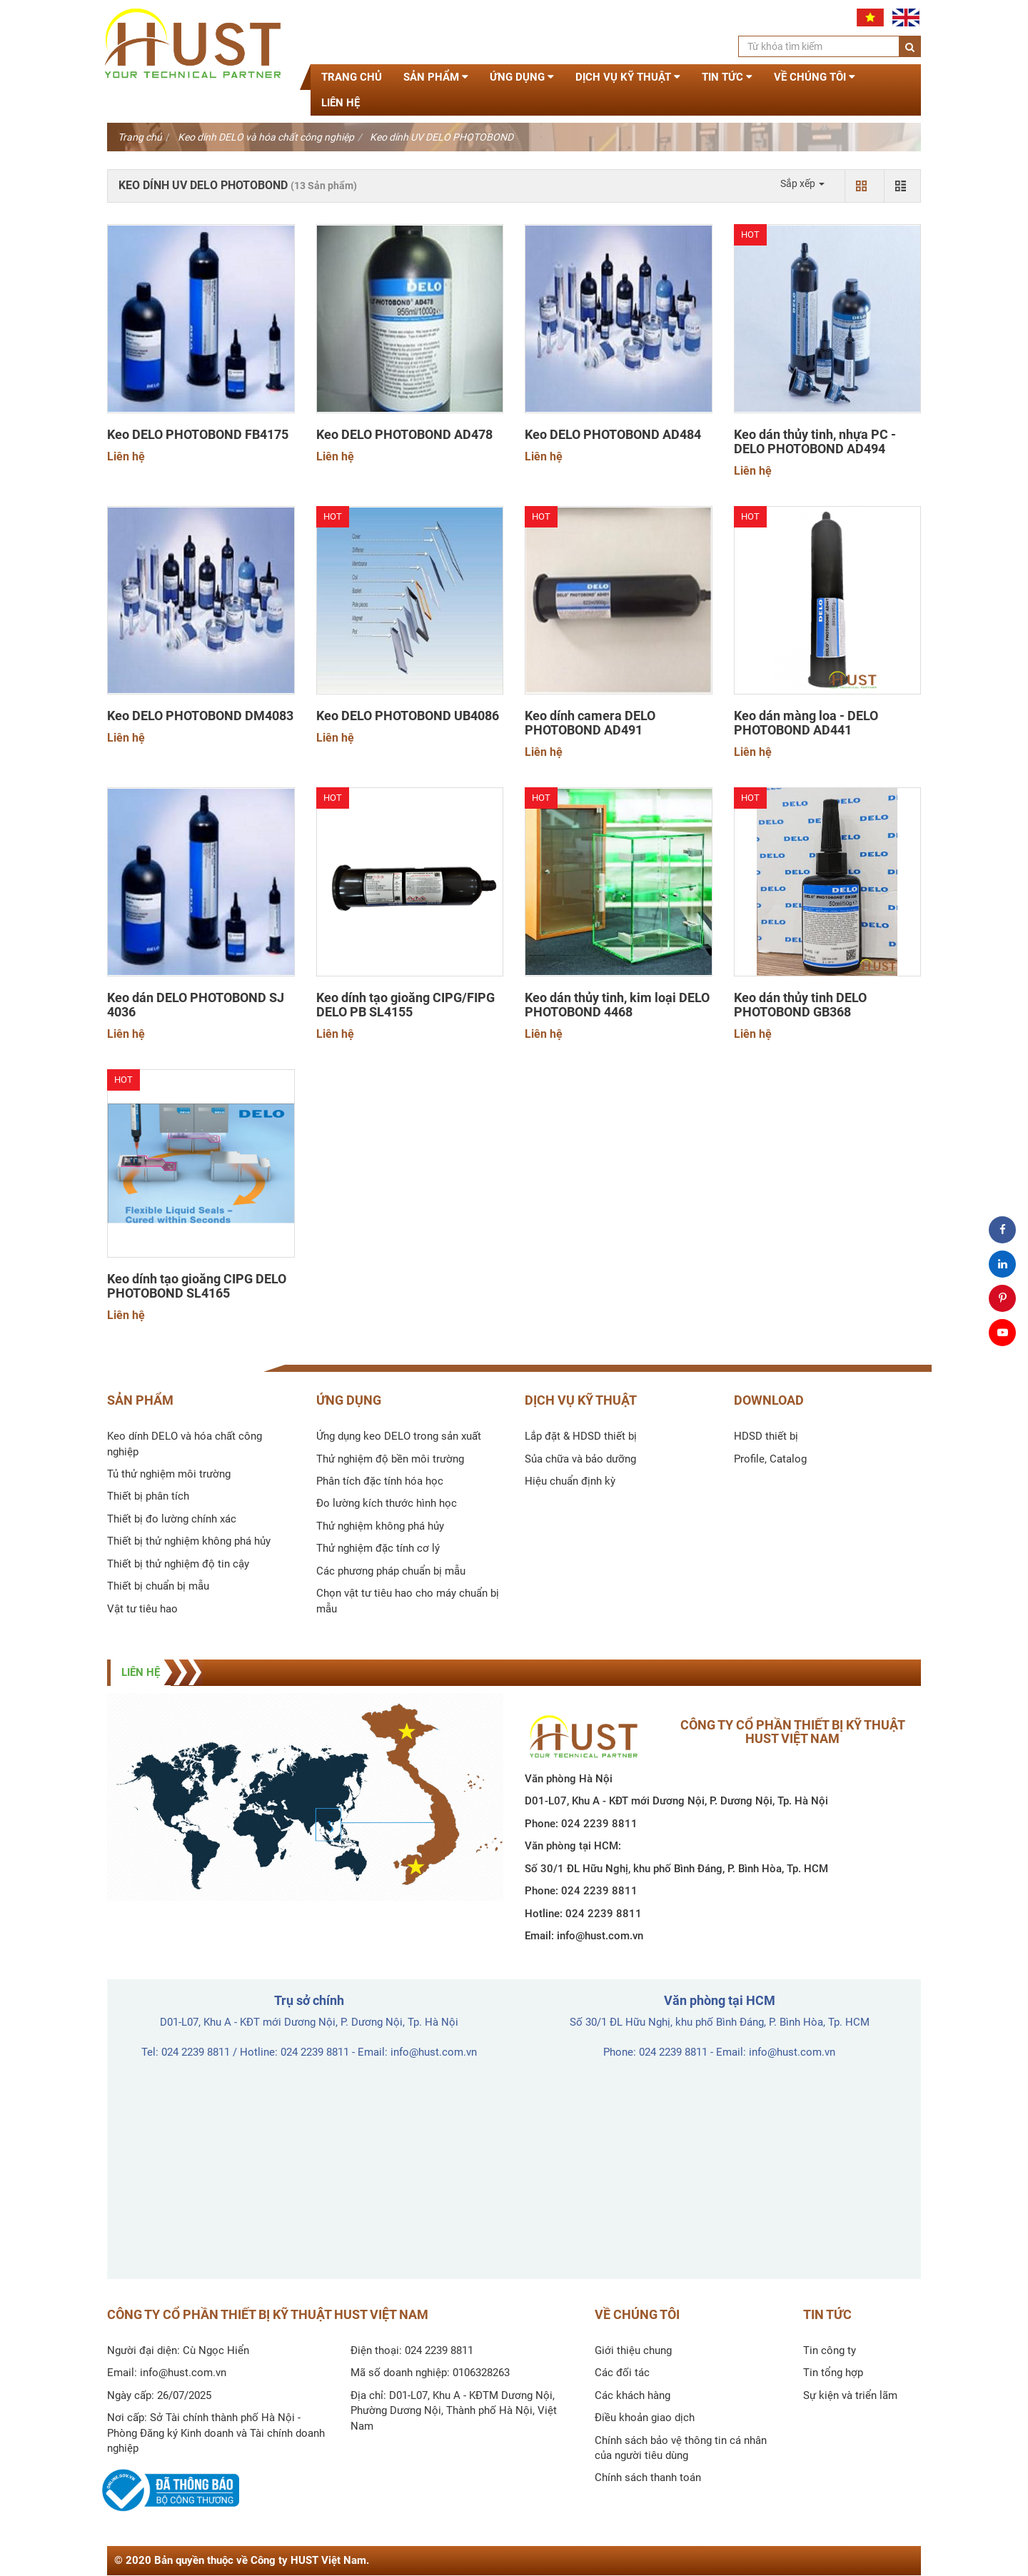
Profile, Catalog (770, 1459)
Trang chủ (351, 77)
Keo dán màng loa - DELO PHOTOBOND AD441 (806, 723)
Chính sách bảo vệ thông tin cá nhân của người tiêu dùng (681, 2448)
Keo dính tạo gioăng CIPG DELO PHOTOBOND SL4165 (196, 1286)
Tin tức (727, 77)
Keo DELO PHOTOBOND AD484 (613, 435)
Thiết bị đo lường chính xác (171, 1518)
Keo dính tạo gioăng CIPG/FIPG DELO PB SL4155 (405, 1005)
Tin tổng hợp (833, 2372)
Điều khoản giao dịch (645, 2417)
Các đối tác (622, 2372)
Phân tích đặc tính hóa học (379, 1481)
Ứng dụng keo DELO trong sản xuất (398, 1436)
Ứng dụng (522, 77)
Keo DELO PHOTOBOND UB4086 (407, 716)
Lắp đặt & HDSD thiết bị (581, 1436)
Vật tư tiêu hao (142, 1608)
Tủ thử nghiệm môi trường (169, 1474)
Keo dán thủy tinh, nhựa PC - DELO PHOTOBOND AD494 (815, 442)
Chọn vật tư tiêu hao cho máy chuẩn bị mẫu (407, 1601)
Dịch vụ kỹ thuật (627, 77)
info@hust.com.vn (600, 1935)
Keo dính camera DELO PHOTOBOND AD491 (590, 723)
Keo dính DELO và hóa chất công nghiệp (266, 137)
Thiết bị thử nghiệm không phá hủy (189, 1541)
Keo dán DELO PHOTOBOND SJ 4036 (195, 1005)
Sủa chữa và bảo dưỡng (580, 1459)
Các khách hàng (632, 2395)
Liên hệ (340, 102)
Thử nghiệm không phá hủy (380, 1526)
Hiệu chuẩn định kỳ (570, 1481)
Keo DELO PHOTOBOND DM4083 (200, 716)
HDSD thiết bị (766, 1436)
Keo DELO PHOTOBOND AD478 (404, 435)
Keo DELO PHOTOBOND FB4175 (197, 435)
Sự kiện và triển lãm (850, 2395)
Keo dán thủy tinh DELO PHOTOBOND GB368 (800, 1005)
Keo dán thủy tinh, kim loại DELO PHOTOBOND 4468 (617, 1005)
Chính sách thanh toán (648, 2477)
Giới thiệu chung (633, 2350)
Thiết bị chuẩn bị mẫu (158, 1586)
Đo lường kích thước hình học (386, 1503)
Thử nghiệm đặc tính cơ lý (378, 1548)
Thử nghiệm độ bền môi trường (390, 1459)
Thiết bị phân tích (148, 1496)
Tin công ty (829, 2350)
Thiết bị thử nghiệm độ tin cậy (178, 1563)
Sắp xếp (802, 183)
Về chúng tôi (814, 77)
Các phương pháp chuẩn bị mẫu (390, 1571)
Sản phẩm (435, 77)
